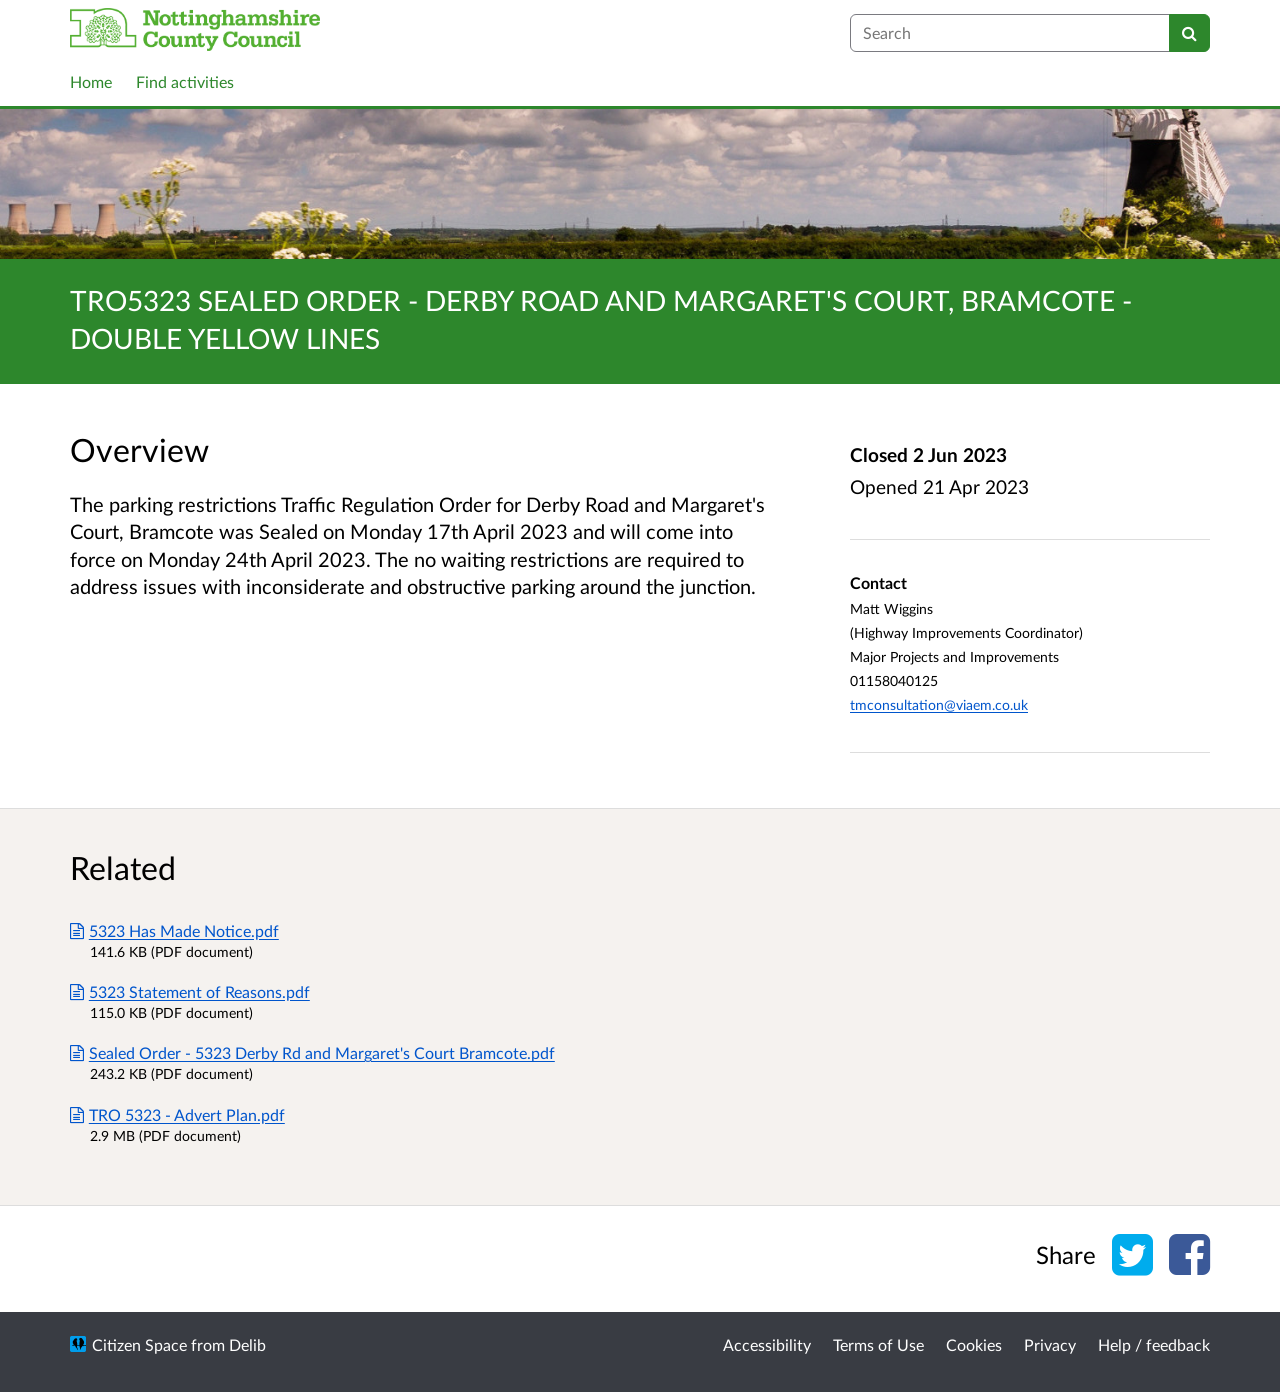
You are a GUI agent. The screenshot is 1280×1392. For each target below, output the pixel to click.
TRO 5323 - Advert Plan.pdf (177, 1114)
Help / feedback (1154, 1344)
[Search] (1189, 33)
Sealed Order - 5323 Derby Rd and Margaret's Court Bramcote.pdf (312, 1052)
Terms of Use (878, 1344)
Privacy (1050, 1344)
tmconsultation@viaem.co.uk (939, 704)
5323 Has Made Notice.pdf (174, 930)
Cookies (974, 1344)
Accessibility (767, 1344)
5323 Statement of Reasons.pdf (190, 991)
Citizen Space (139, 1344)
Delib (247, 1344)
